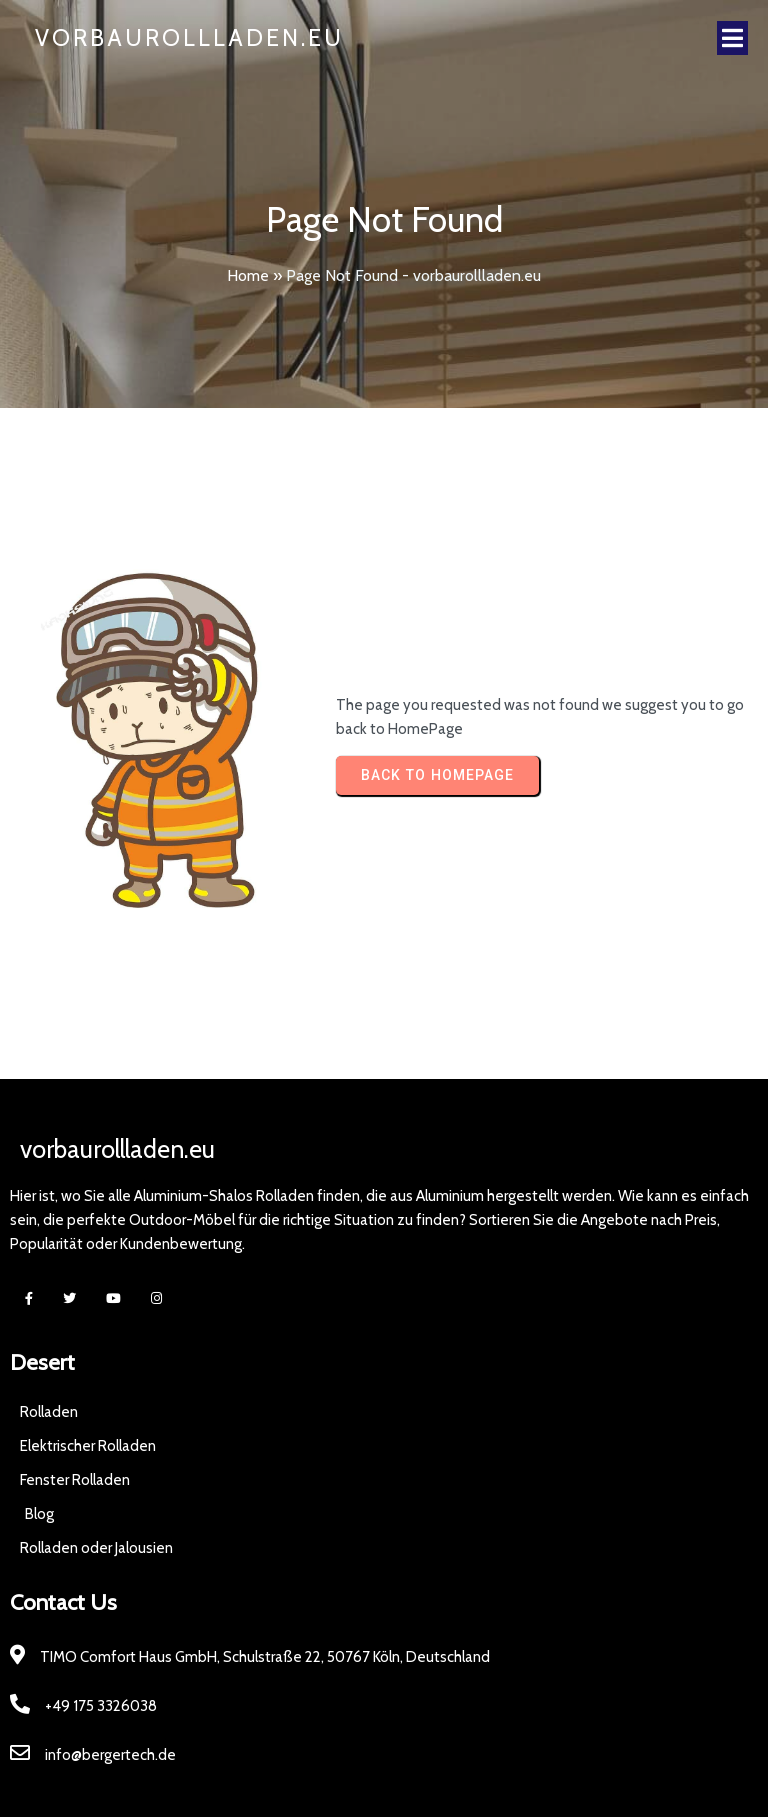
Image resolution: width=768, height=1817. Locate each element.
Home (248, 275)
